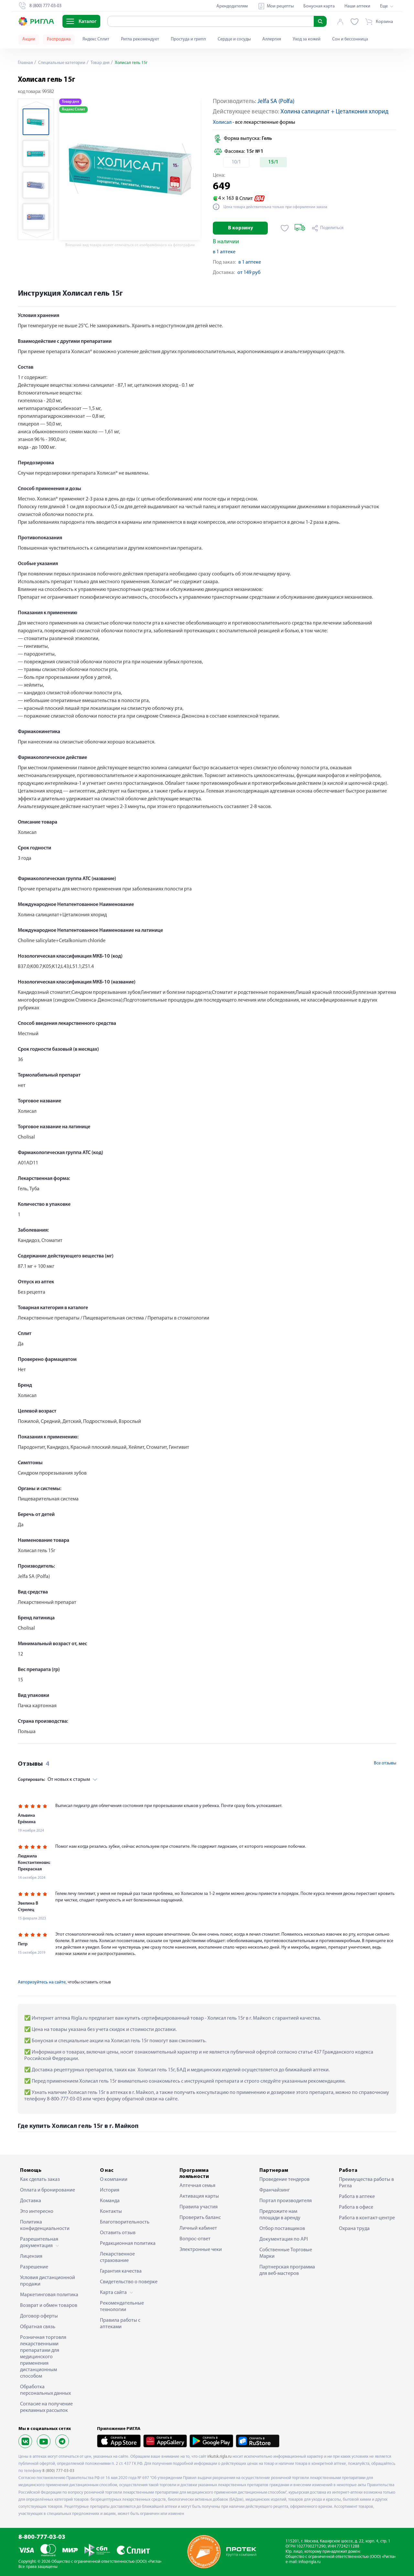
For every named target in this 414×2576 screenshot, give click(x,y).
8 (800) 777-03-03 (58, 2471)
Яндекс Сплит (95, 39)
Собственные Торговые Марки (285, 2253)
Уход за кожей (307, 39)
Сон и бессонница (350, 39)
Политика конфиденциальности (45, 2225)
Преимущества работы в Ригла (366, 2183)
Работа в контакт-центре (367, 2218)
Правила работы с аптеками (120, 2323)
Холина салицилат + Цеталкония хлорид (334, 112)
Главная (25, 62)
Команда (110, 2200)
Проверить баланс (200, 2217)
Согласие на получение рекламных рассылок (46, 2407)
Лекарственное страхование (117, 2257)
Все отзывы (385, 1763)
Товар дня (102, 62)
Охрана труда (354, 2228)
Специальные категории (62, 62)
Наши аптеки (357, 6)
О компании (113, 2179)
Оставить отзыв (118, 2232)
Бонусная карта (319, 6)
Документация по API (283, 2239)
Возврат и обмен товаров (48, 2305)
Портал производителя (285, 2200)
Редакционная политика (128, 2243)
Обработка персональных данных (45, 2390)
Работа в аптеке (357, 2196)
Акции (28, 39)
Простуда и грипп (188, 39)
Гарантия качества (121, 2271)
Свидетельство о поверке (129, 2282)
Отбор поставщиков (282, 2228)
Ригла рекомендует (140, 39)
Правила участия (199, 2207)
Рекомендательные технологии (122, 2306)
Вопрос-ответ (195, 2239)
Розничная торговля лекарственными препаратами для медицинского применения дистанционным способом (43, 2357)
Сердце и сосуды (234, 39)
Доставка (30, 2200)
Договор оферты (39, 2316)
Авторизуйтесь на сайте (42, 1982)
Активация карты (199, 2196)
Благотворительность (124, 2222)
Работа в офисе (356, 2207)
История (109, 2190)
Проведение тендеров (284, 2179)
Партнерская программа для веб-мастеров (287, 2270)
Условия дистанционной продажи (47, 2281)
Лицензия (31, 2256)
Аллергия (271, 39)
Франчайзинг (274, 2190)
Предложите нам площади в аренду (279, 2215)
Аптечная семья (197, 2185)
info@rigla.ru (310, 2562)
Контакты (111, 2211)
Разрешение (34, 2267)
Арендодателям (232, 6)
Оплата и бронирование (47, 2190)
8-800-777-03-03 (41, 2537)
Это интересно (36, 2211)
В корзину (240, 228)
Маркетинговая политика (49, 2294)
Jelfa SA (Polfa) (275, 102)
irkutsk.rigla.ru (219, 2457)
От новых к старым (54, 1779)
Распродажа (59, 39)
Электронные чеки (201, 2249)
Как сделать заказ (40, 2179)
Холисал (222, 122)
